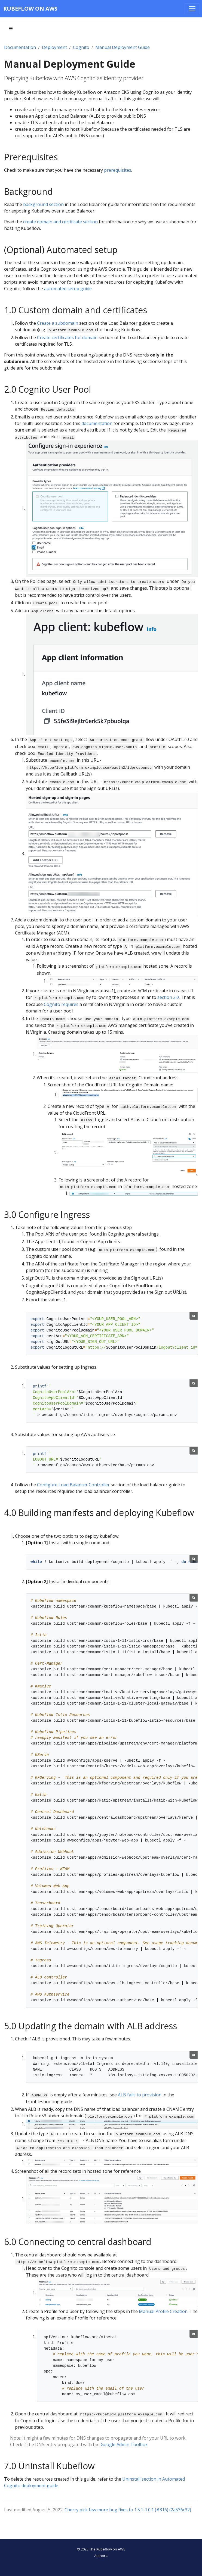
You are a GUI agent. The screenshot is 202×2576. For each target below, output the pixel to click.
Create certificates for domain (67, 337)
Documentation (20, 47)
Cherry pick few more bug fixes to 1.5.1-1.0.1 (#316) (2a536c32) (128, 2510)
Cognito (81, 47)
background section (43, 204)
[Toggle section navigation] (10, 28)
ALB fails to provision (139, 2095)
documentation (96, 423)
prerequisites (117, 170)
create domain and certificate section (60, 222)
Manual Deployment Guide (122, 47)
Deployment (54, 47)
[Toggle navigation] (192, 8)
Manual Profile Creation (163, 2311)
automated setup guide (68, 289)
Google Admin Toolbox (124, 2444)
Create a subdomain (57, 323)
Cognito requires (61, 1004)
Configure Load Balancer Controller (73, 1485)
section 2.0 (168, 997)
